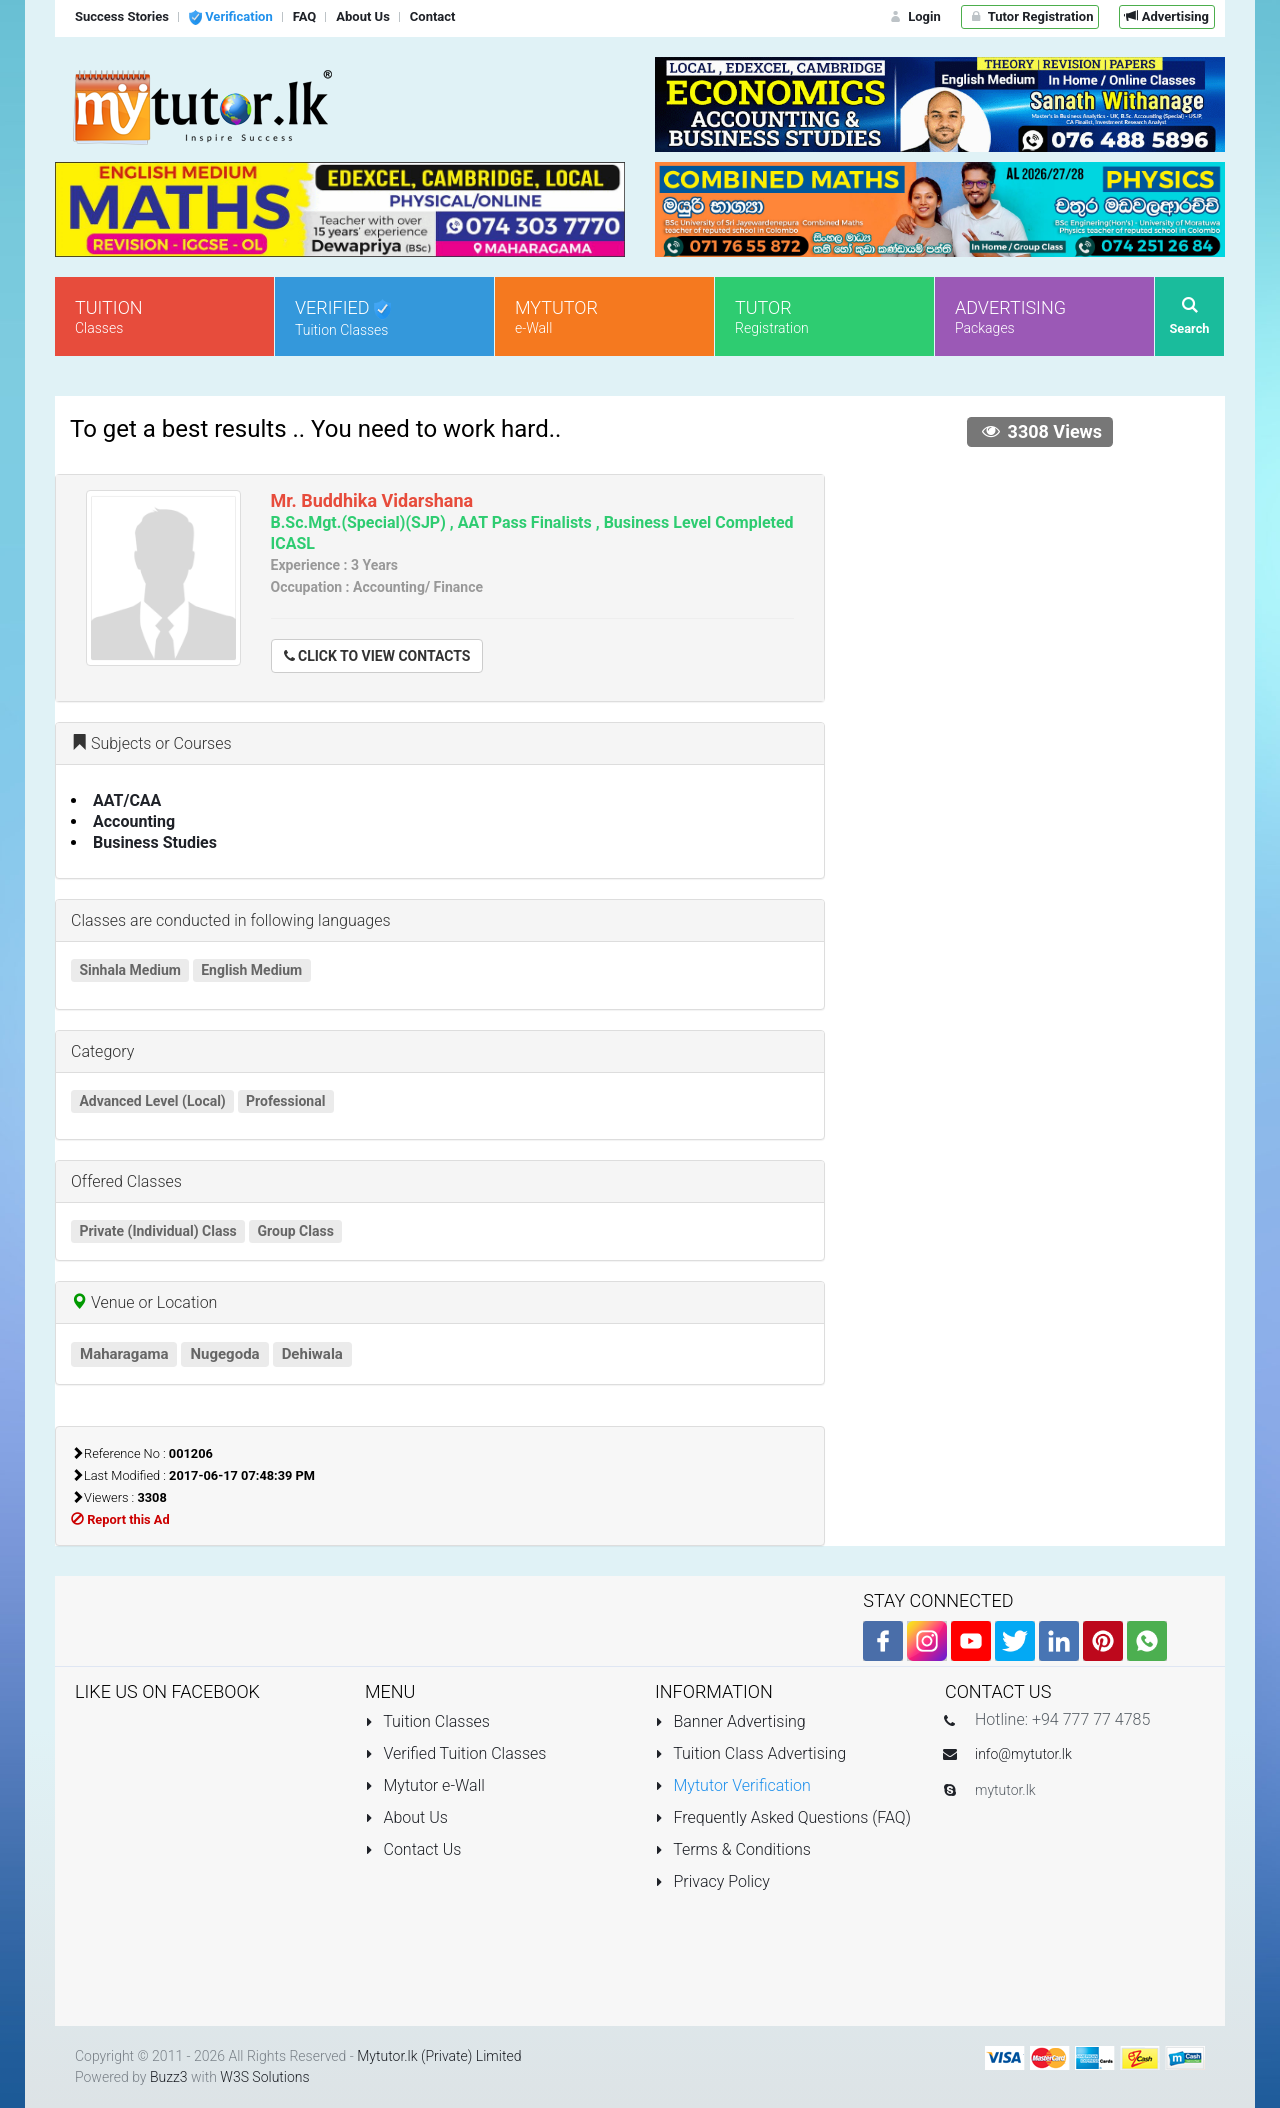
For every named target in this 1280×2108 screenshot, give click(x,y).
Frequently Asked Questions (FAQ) (783, 1817)
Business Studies (155, 842)
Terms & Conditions (733, 1849)
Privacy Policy (712, 1881)
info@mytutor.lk (1023, 1754)
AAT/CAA (127, 800)
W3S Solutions (264, 2077)
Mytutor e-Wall (425, 1785)
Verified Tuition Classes (455, 1753)
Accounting (134, 821)
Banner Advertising (730, 1721)
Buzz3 (169, 2077)
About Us (406, 1817)
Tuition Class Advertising (750, 1753)
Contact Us (413, 1849)
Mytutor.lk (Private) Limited (439, 2056)
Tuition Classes (427, 1721)
